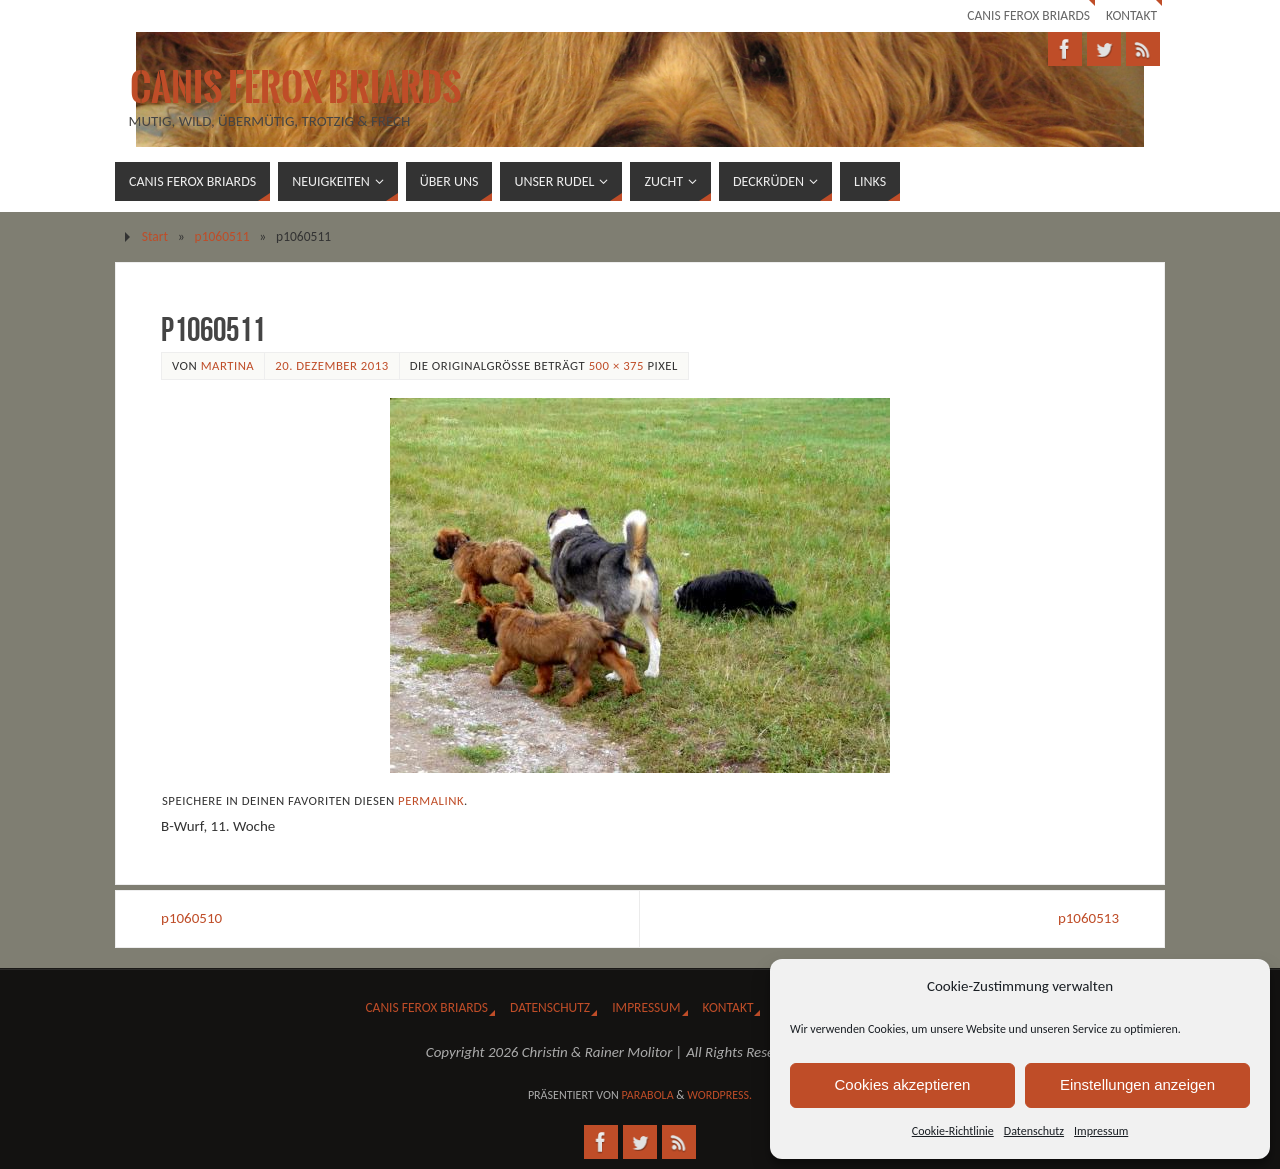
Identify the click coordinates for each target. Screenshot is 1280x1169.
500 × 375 (616, 365)
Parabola (647, 1095)
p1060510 (191, 918)
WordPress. (719, 1095)
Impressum (1101, 1131)
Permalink (431, 800)
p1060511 (222, 236)
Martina (228, 365)
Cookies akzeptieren (903, 1084)
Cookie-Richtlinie (953, 1131)
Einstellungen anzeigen (1137, 1084)
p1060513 (1088, 918)
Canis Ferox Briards (1028, 15)
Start (155, 236)
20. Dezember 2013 (331, 365)
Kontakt (1131, 15)
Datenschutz (1034, 1131)
